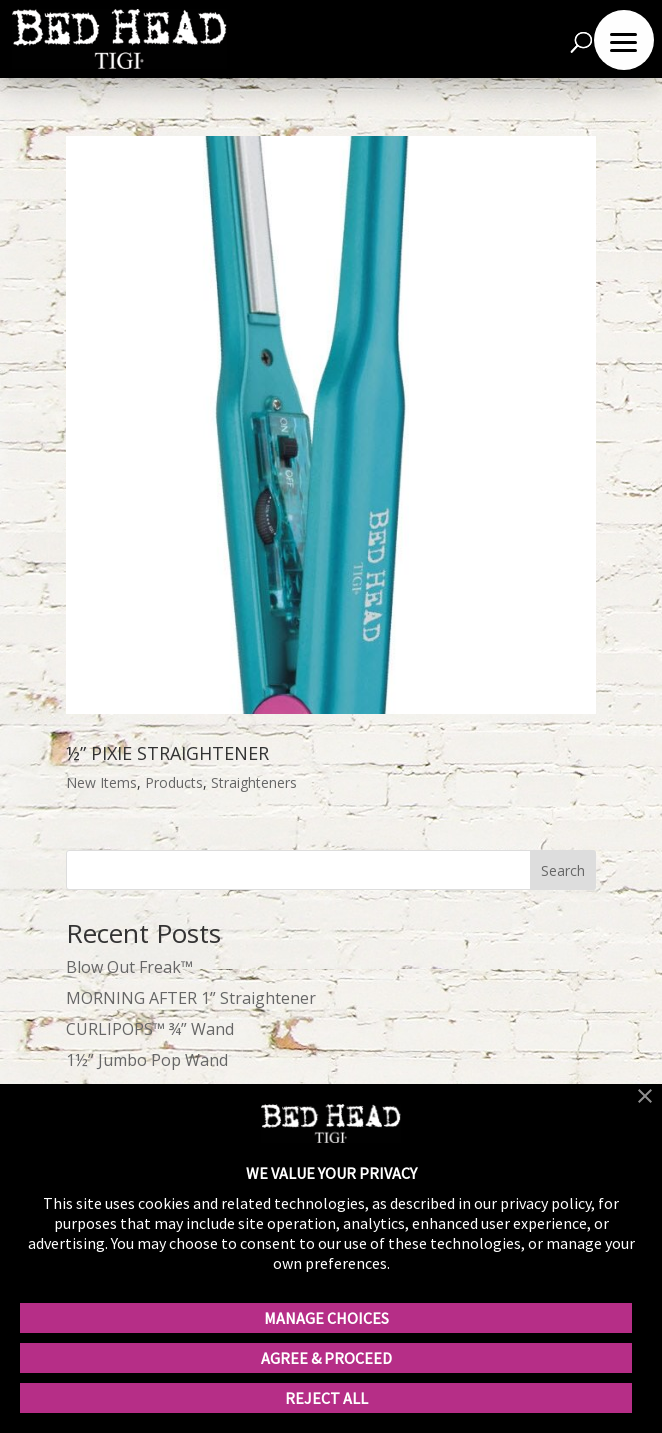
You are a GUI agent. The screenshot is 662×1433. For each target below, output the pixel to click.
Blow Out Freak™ (129, 967)
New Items (101, 782)
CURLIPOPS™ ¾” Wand (150, 1029)
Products (174, 782)
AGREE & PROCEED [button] (326, 1358)
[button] (645, 1098)
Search (563, 870)
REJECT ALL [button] (326, 1398)
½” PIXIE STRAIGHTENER (167, 753)
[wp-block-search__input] (331, 870)
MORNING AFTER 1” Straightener (191, 998)
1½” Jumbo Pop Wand (147, 1060)
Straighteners (254, 782)
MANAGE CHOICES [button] (326, 1318)
